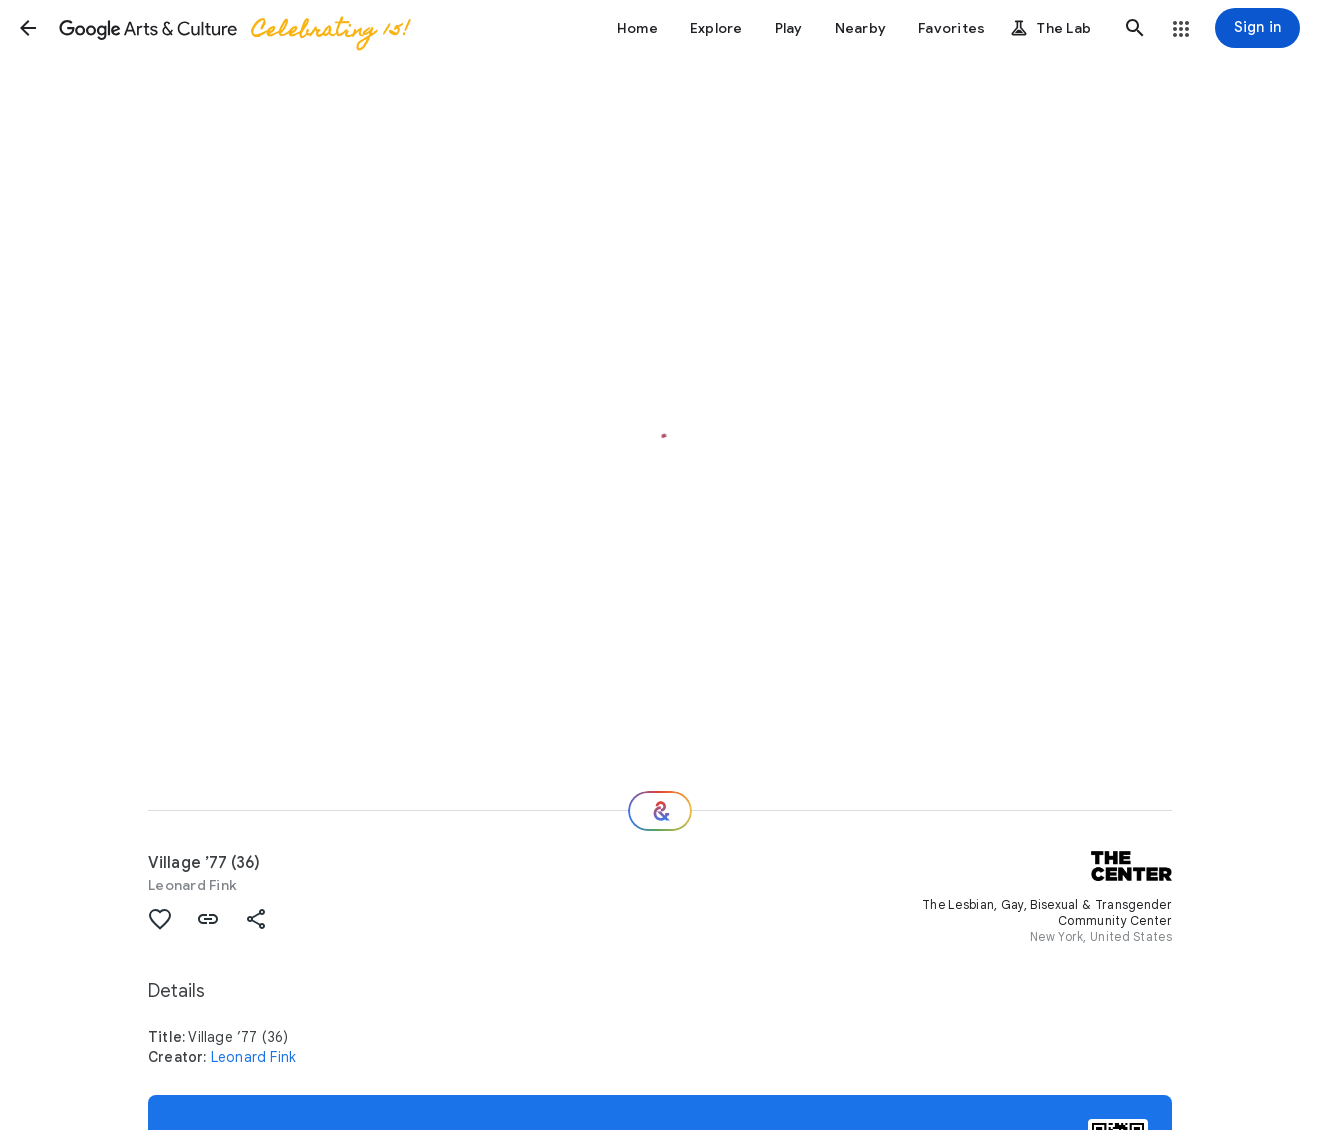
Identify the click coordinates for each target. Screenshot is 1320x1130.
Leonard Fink (192, 885)
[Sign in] (1257, 28)
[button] (28, 28)
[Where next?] (660, 811)
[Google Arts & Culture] (233, 28)
